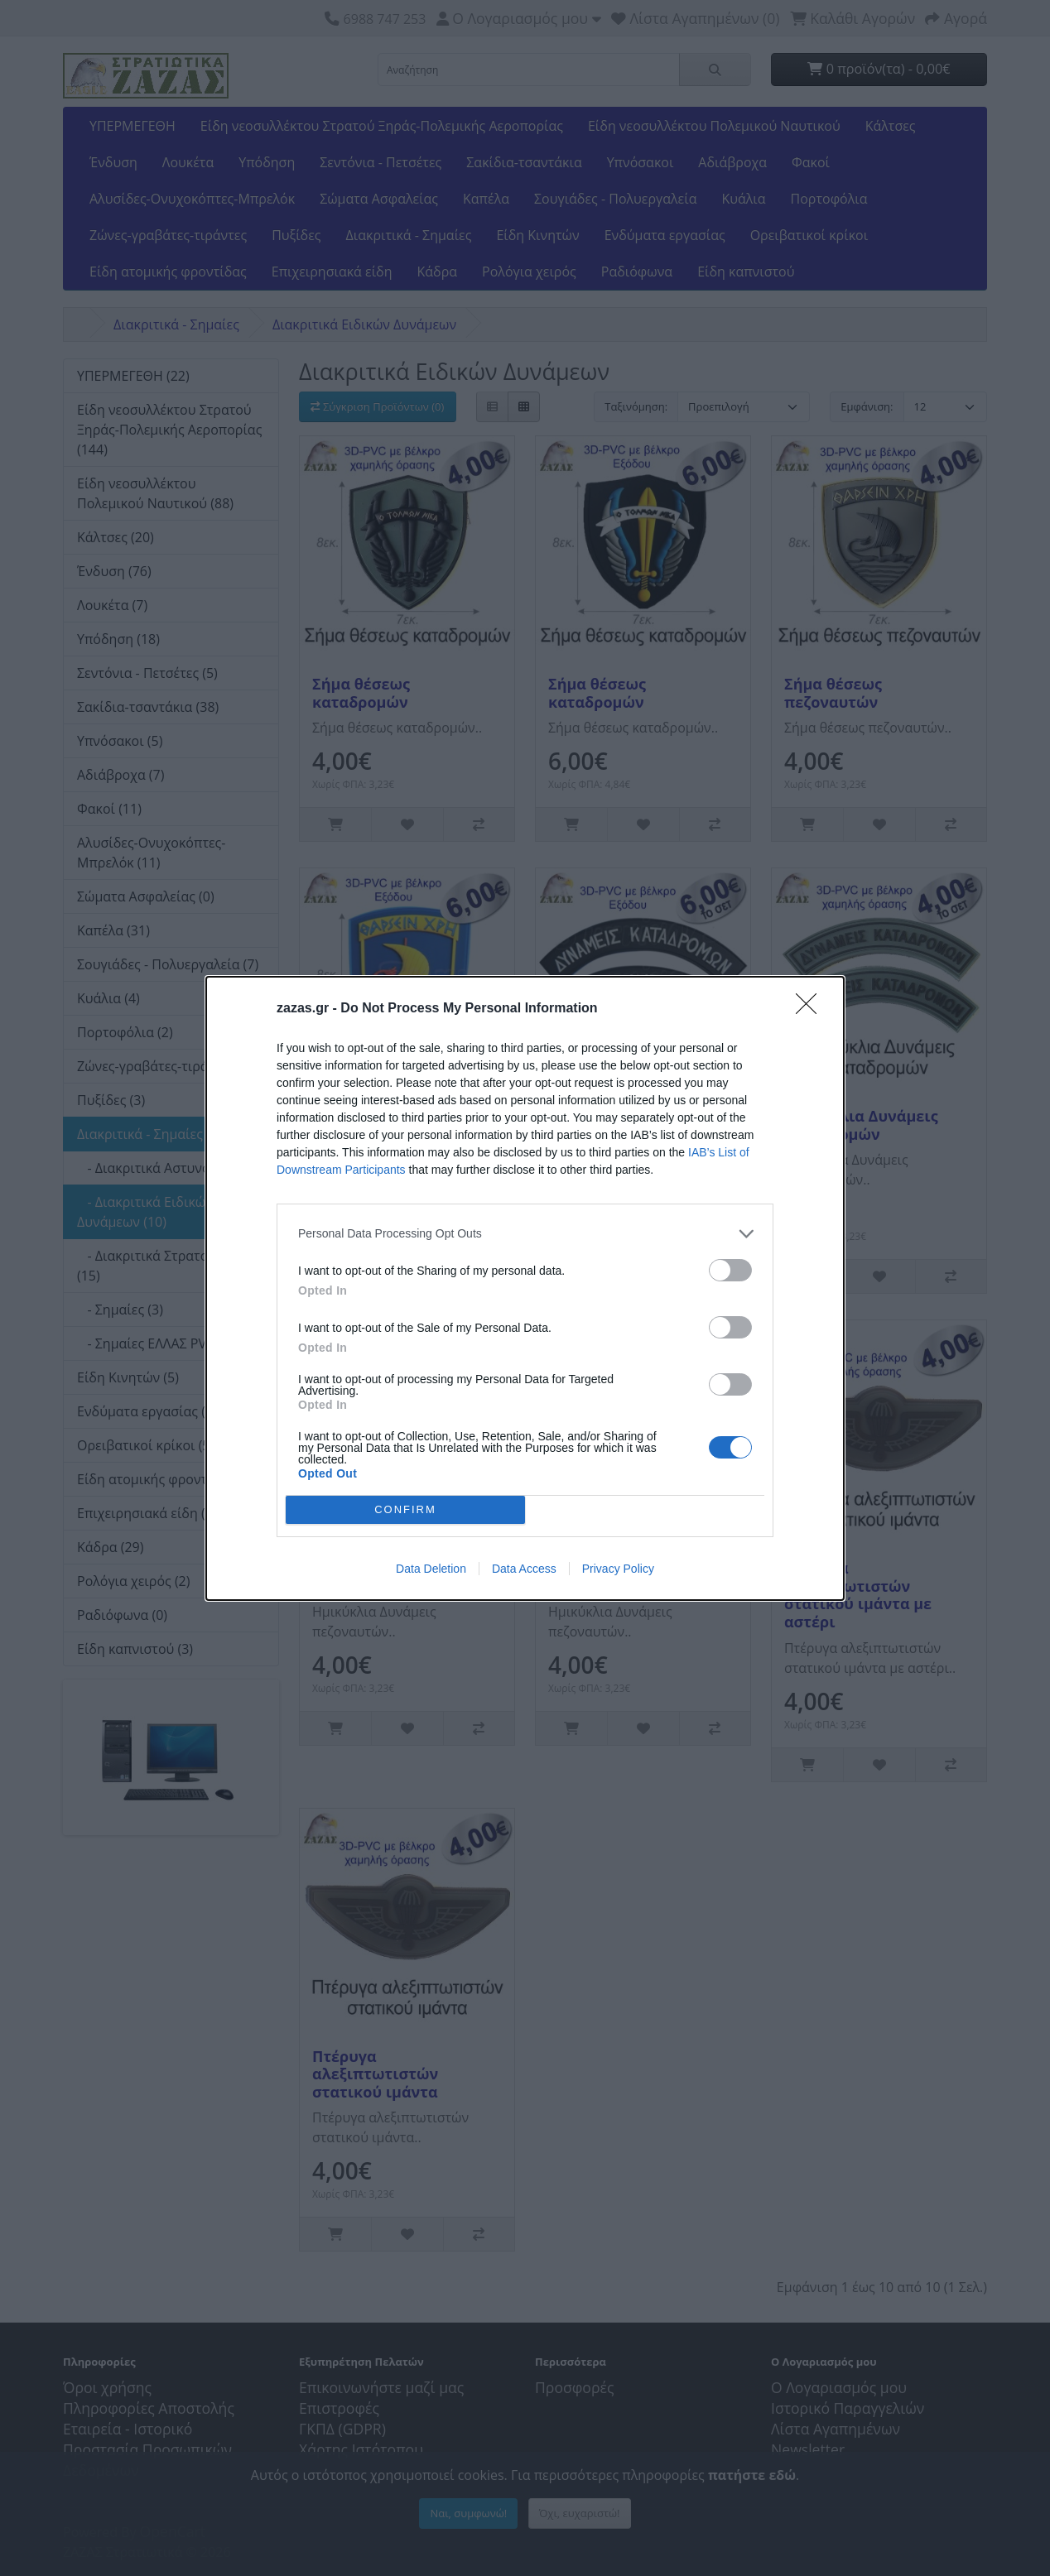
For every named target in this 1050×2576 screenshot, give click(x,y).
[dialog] (525, 1288)
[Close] (811, 1009)
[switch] (730, 1270)
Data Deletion (431, 1568)
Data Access (524, 1568)
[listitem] (525, 1233)
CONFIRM (405, 1509)
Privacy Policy (618, 1568)
